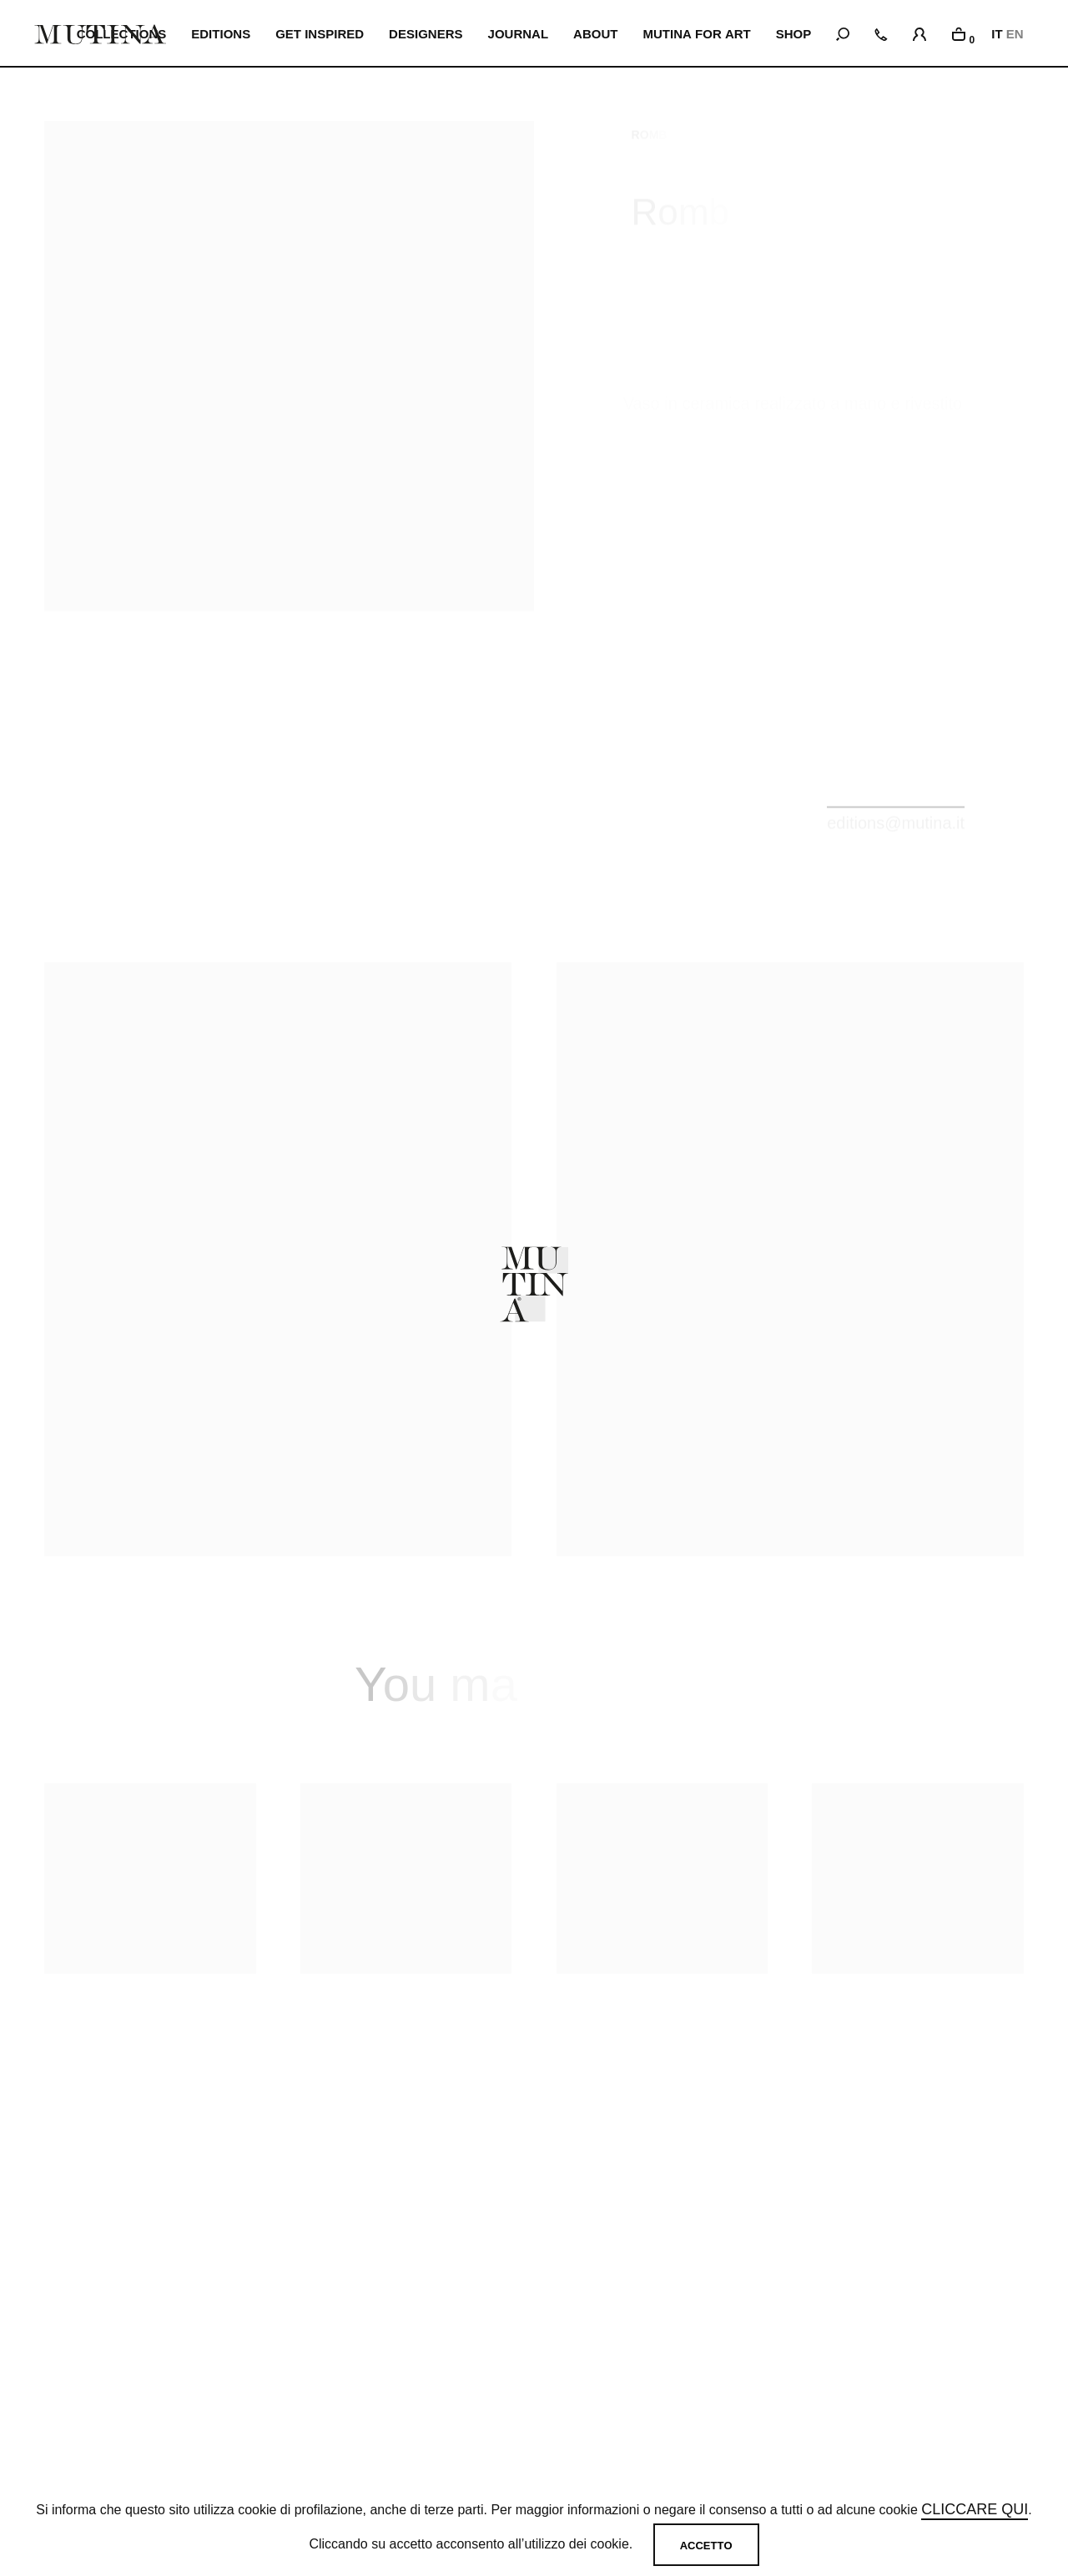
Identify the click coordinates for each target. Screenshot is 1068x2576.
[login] (919, 31)
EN (1015, 34)
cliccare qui (974, 2509)
